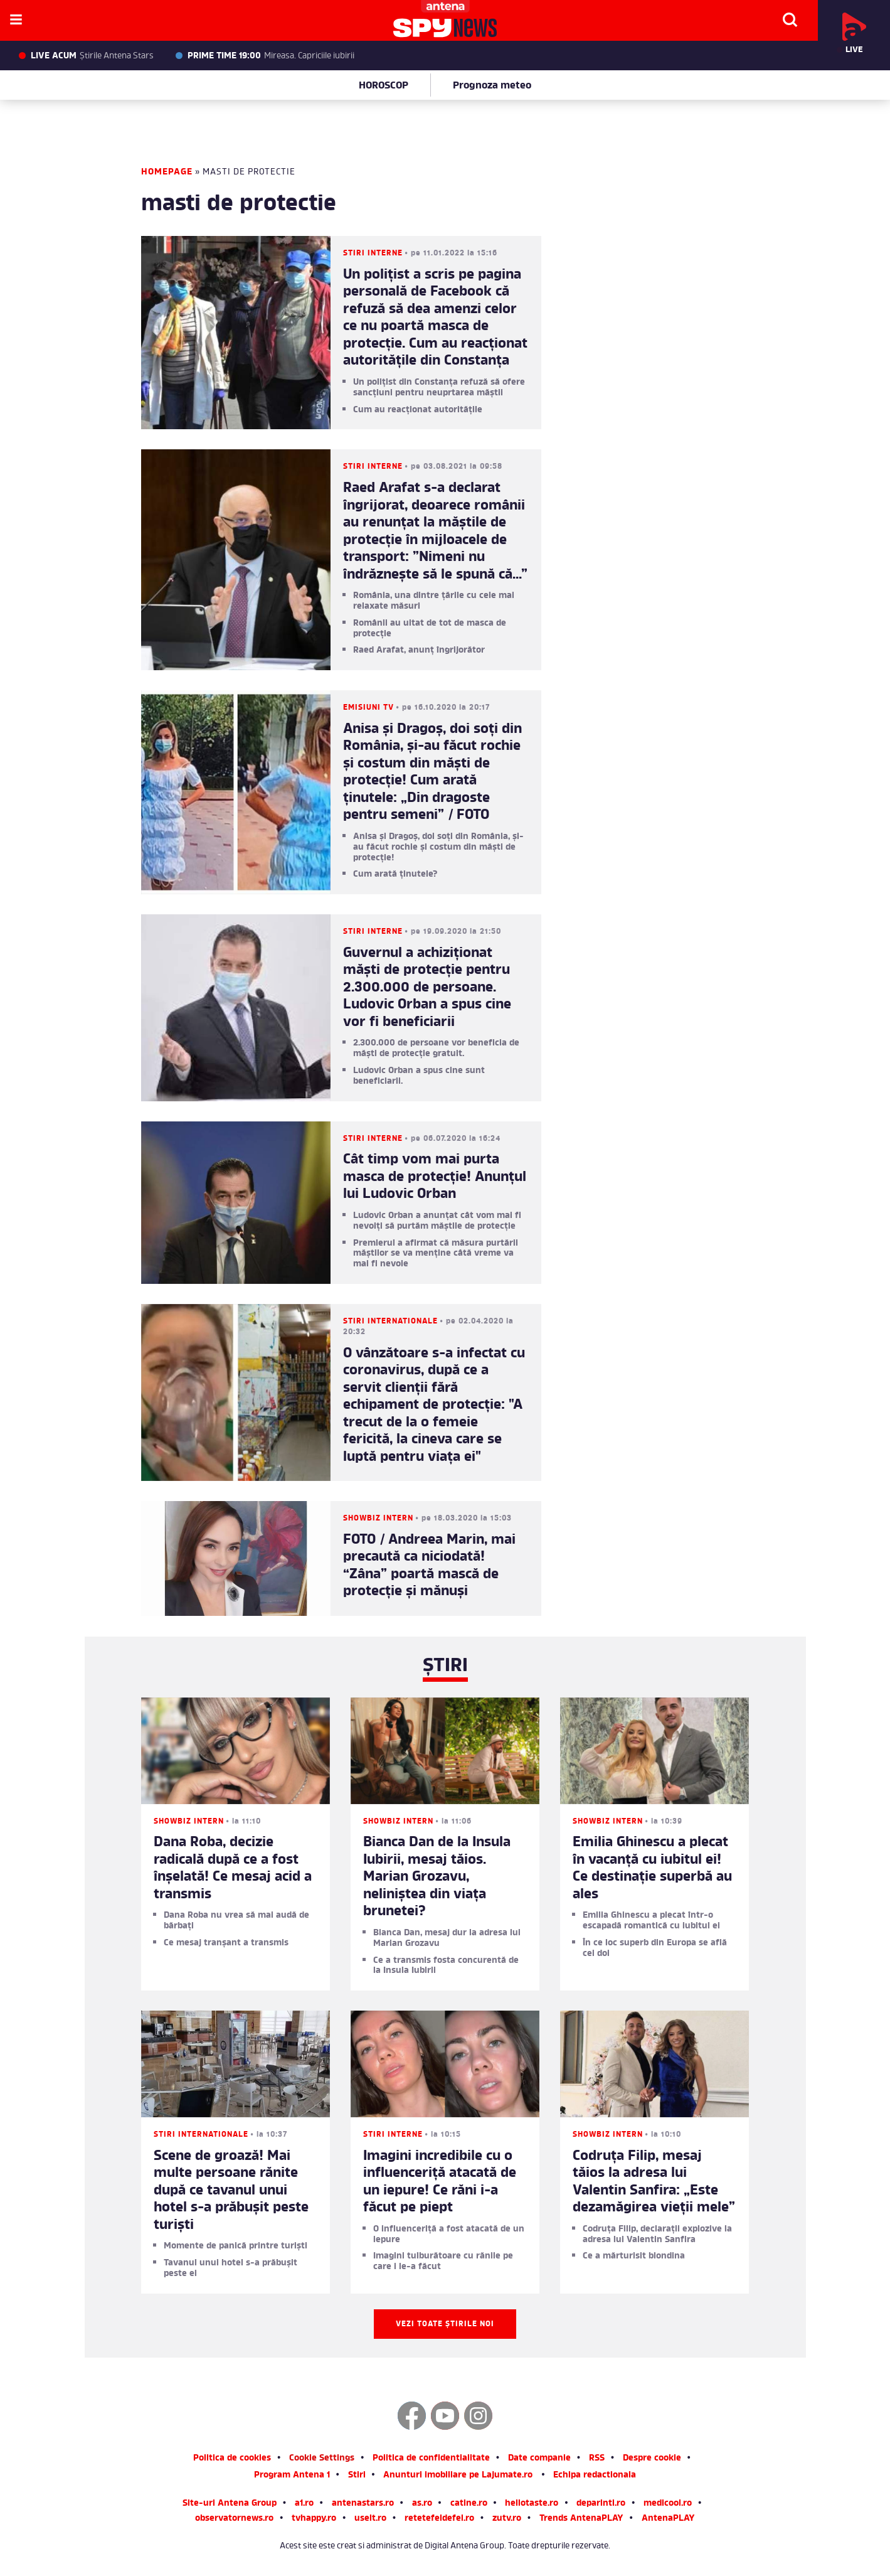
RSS (597, 2459)
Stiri (357, 2475)
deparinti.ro (600, 2504)
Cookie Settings (321, 2459)
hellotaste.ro (531, 2504)
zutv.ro (506, 2519)
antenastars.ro (363, 2504)
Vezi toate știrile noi (445, 2324)
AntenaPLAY (668, 2519)
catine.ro (468, 2504)
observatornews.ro (234, 2519)
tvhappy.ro (314, 2519)
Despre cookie (652, 2459)
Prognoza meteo (492, 86)
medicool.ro (668, 2504)
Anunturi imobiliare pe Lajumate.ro (457, 2475)
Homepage (167, 172)
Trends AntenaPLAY (581, 2519)
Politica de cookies (232, 2459)
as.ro (422, 2504)
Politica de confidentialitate (431, 2459)
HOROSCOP (383, 86)
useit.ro (370, 2519)
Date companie (539, 2459)
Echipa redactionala (594, 2475)
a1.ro (304, 2504)
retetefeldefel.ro (439, 2519)
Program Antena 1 (292, 2475)
